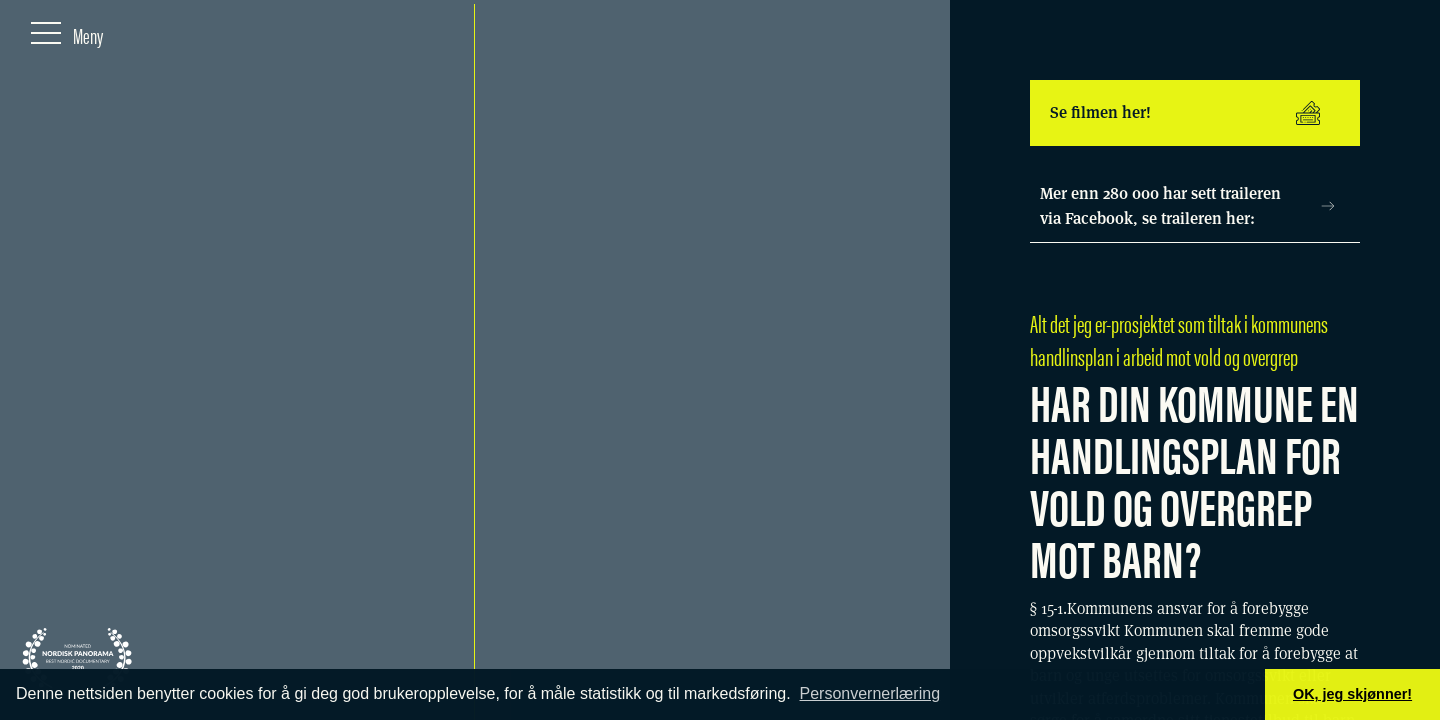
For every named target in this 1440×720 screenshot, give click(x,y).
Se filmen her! (1185, 113)
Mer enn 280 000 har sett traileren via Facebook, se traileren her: (1187, 206)
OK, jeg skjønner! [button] (1352, 694)
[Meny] (67, 31)
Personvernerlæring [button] (870, 693)
